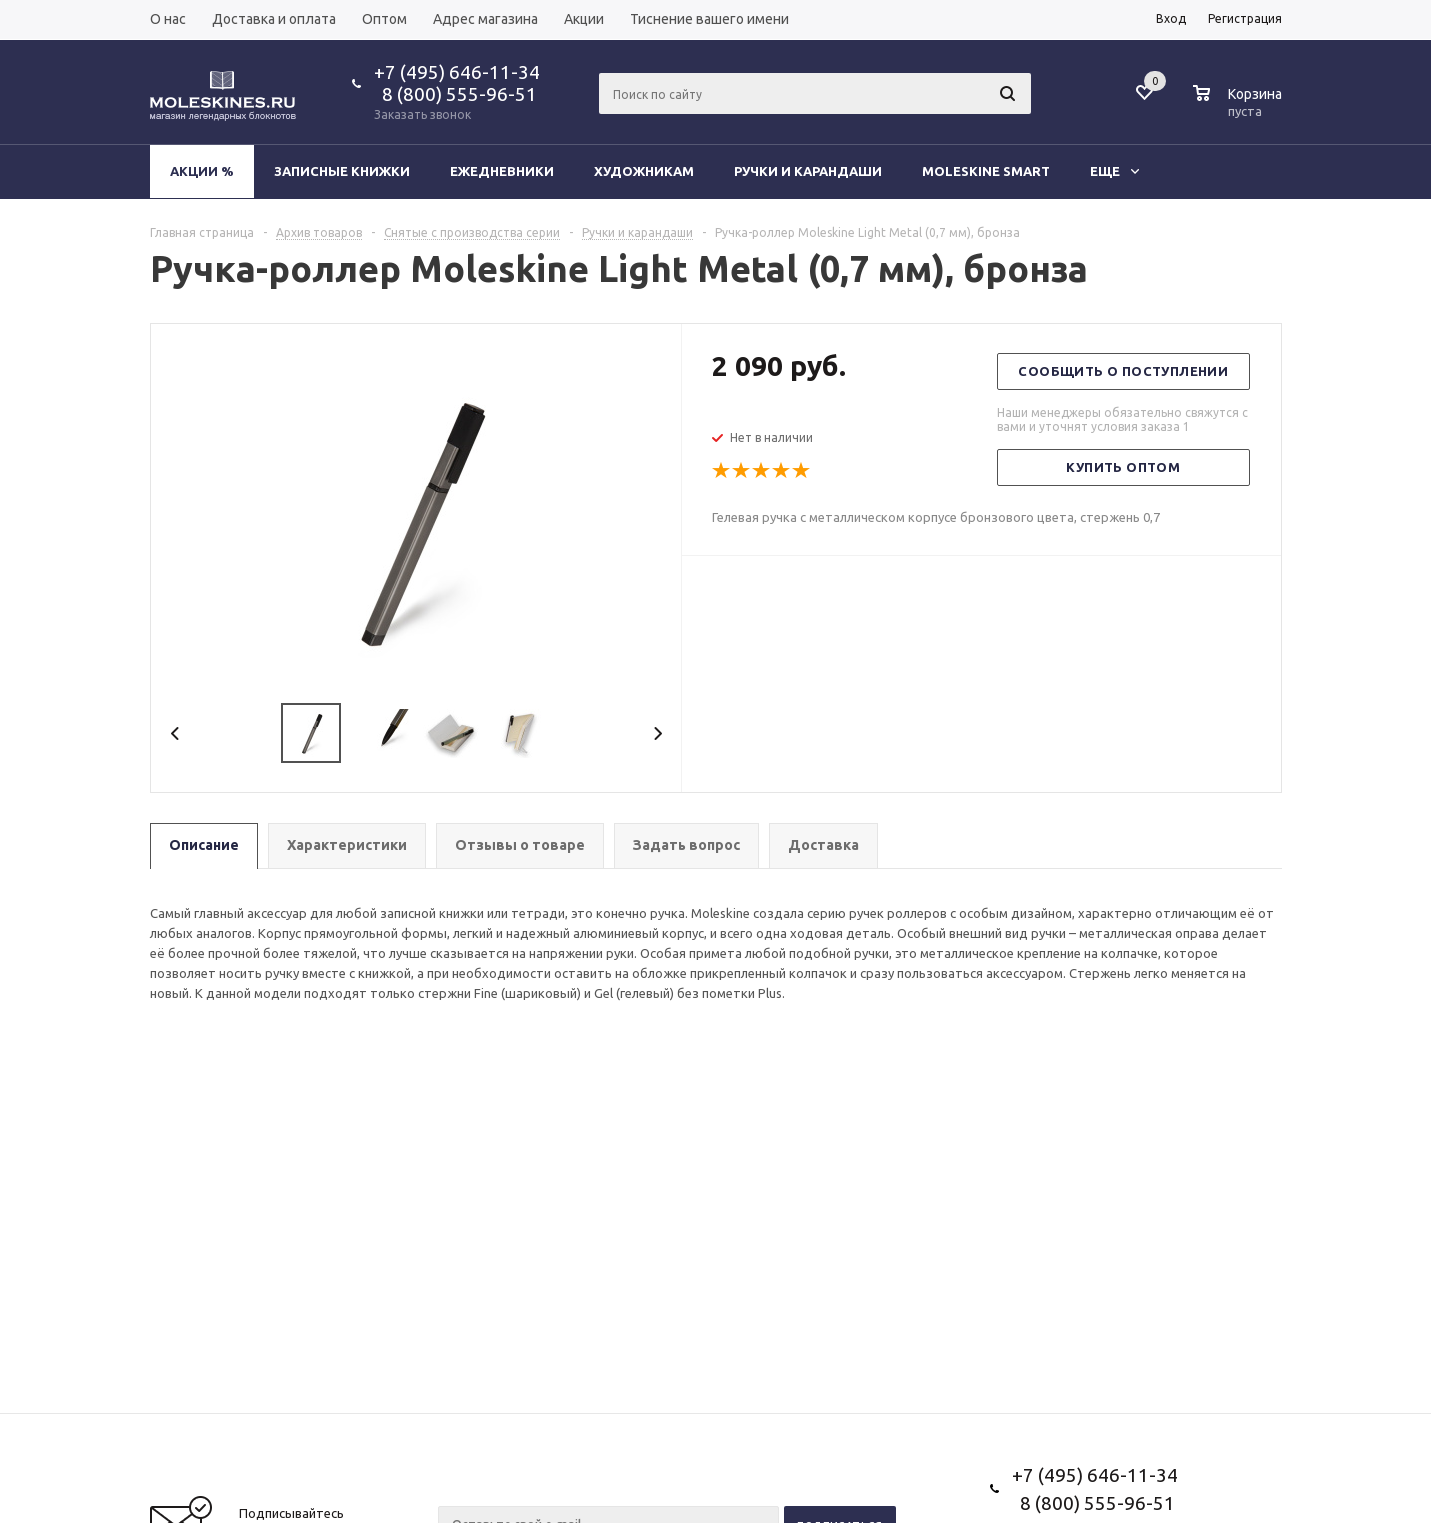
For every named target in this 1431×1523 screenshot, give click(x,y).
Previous (175, 733)
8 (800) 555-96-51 (455, 94)
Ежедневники (502, 171)
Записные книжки (342, 171)
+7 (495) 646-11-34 (457, 72)
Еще (1114, 171)
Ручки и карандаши (808, 171)
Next (657, 733)
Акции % (202, 171)
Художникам (644, 171)
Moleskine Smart (986, 171)
